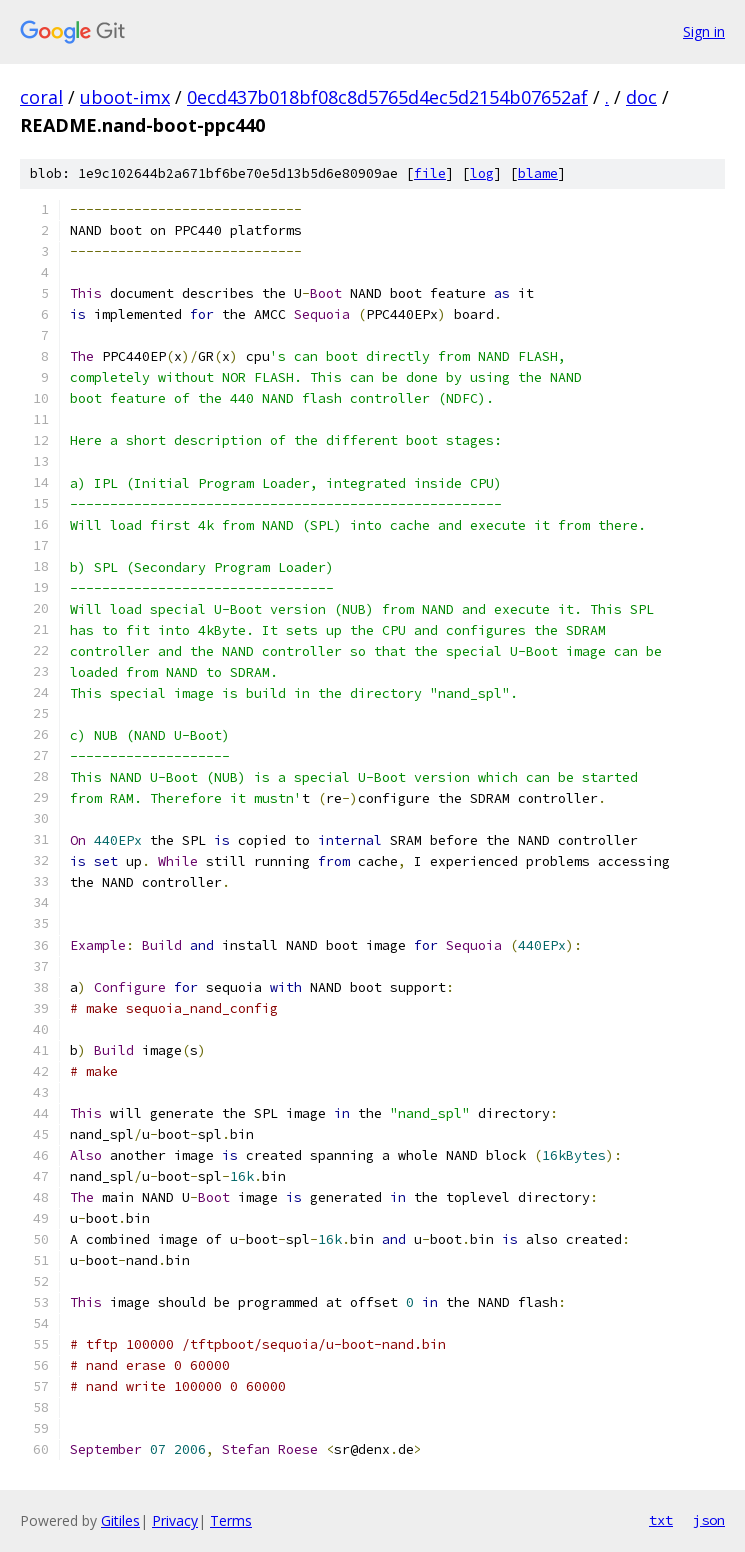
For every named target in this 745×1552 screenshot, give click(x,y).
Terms (231, 1520)
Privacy (175, 1520)
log (482, 173)
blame (538, 173)
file (430, 173)
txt (661, 1520)
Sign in (704, 31)
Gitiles (120, 1520)
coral (41, 97)
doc (641, 97)
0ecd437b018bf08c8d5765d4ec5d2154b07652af (387, 97)
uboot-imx (125, 97)
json (709, 1520)
